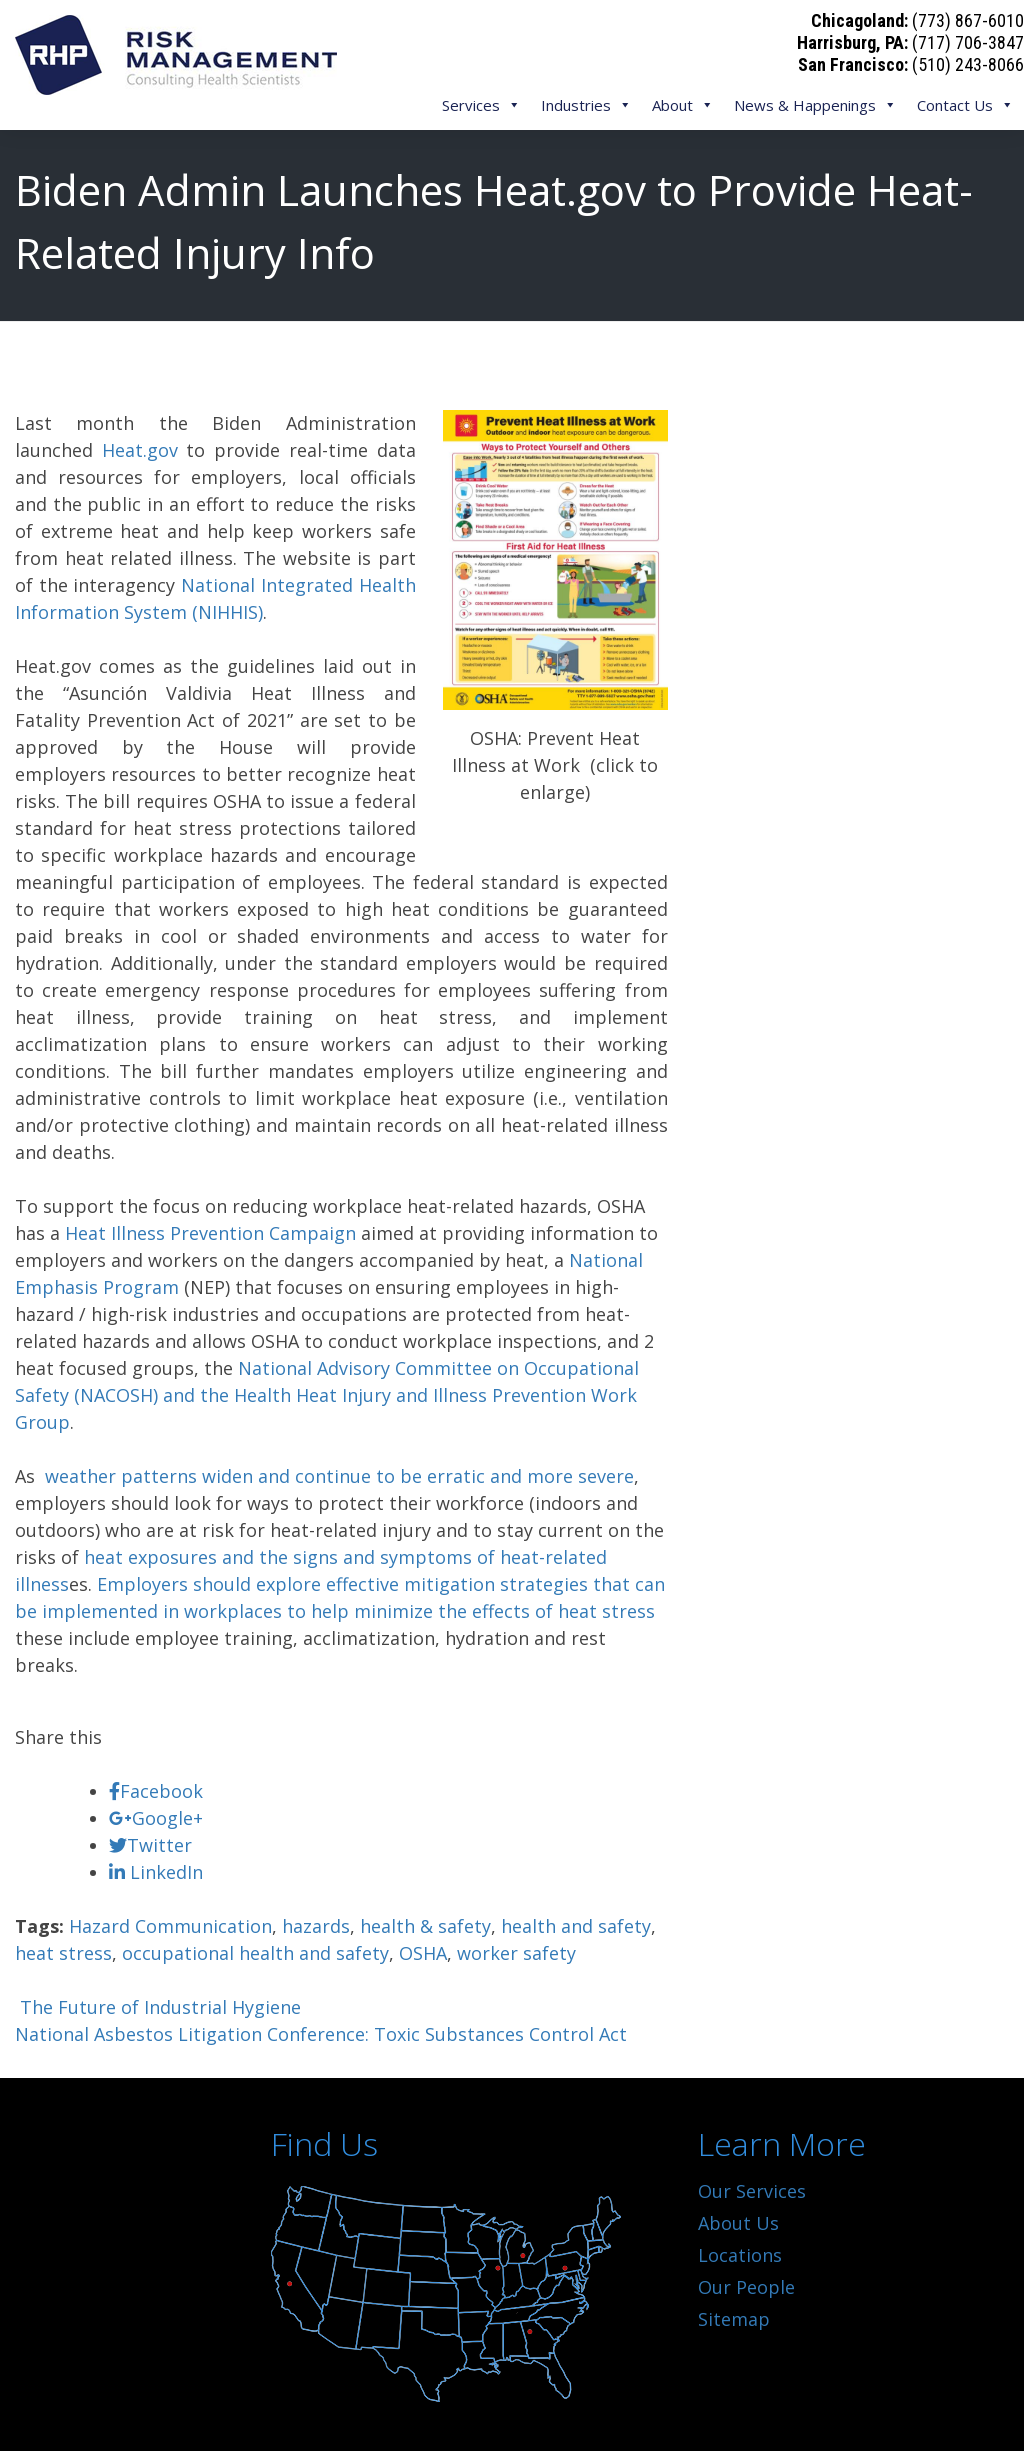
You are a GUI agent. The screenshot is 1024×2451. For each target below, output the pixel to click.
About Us (738, 2223)
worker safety (516, 1953)
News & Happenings (815, 105)
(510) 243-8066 (968, 64)
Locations (740, 2255)
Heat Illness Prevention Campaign (210, 1233)
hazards (316, 1926)
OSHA (423, 1953)
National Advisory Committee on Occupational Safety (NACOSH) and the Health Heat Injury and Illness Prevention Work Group (327, 1395)
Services (481, 105)
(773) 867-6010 (968, 20)
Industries (586, 105)
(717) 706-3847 (968, 42)
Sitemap (734, 2319)
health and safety (576, 1926)
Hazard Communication (170, 1926)
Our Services (752, 2191)
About (683, 105)
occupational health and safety (255, 1953)
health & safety (425, 1926)
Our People (746, 2287)
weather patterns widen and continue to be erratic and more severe (337, 1476)
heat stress (63, 1953)
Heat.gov (140, 450)
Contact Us (965, 105)
